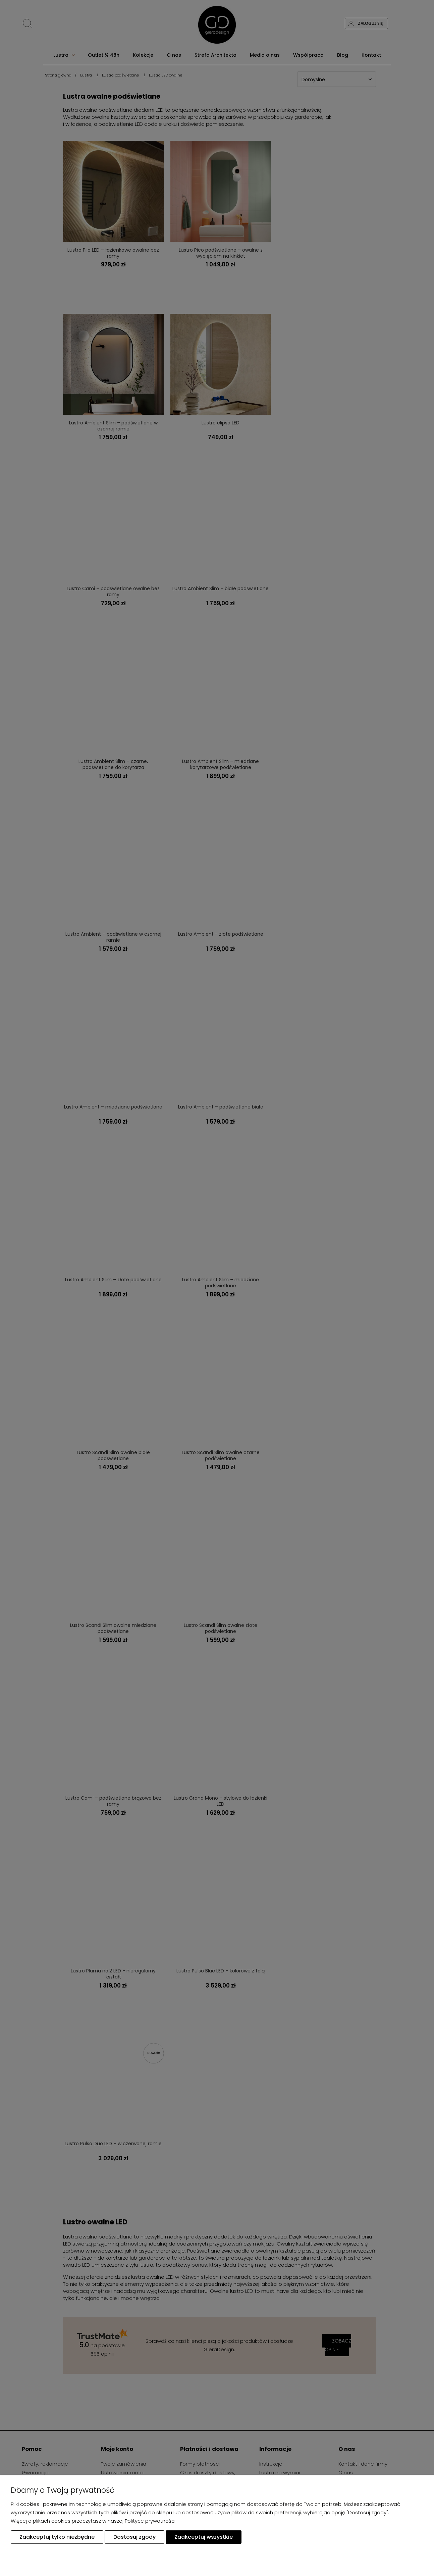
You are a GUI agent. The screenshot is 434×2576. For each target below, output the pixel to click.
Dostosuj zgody (134, 2537)
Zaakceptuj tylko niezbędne (57, 2537)
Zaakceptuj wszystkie (203, 2537)
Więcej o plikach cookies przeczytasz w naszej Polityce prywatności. (93, 2520)
